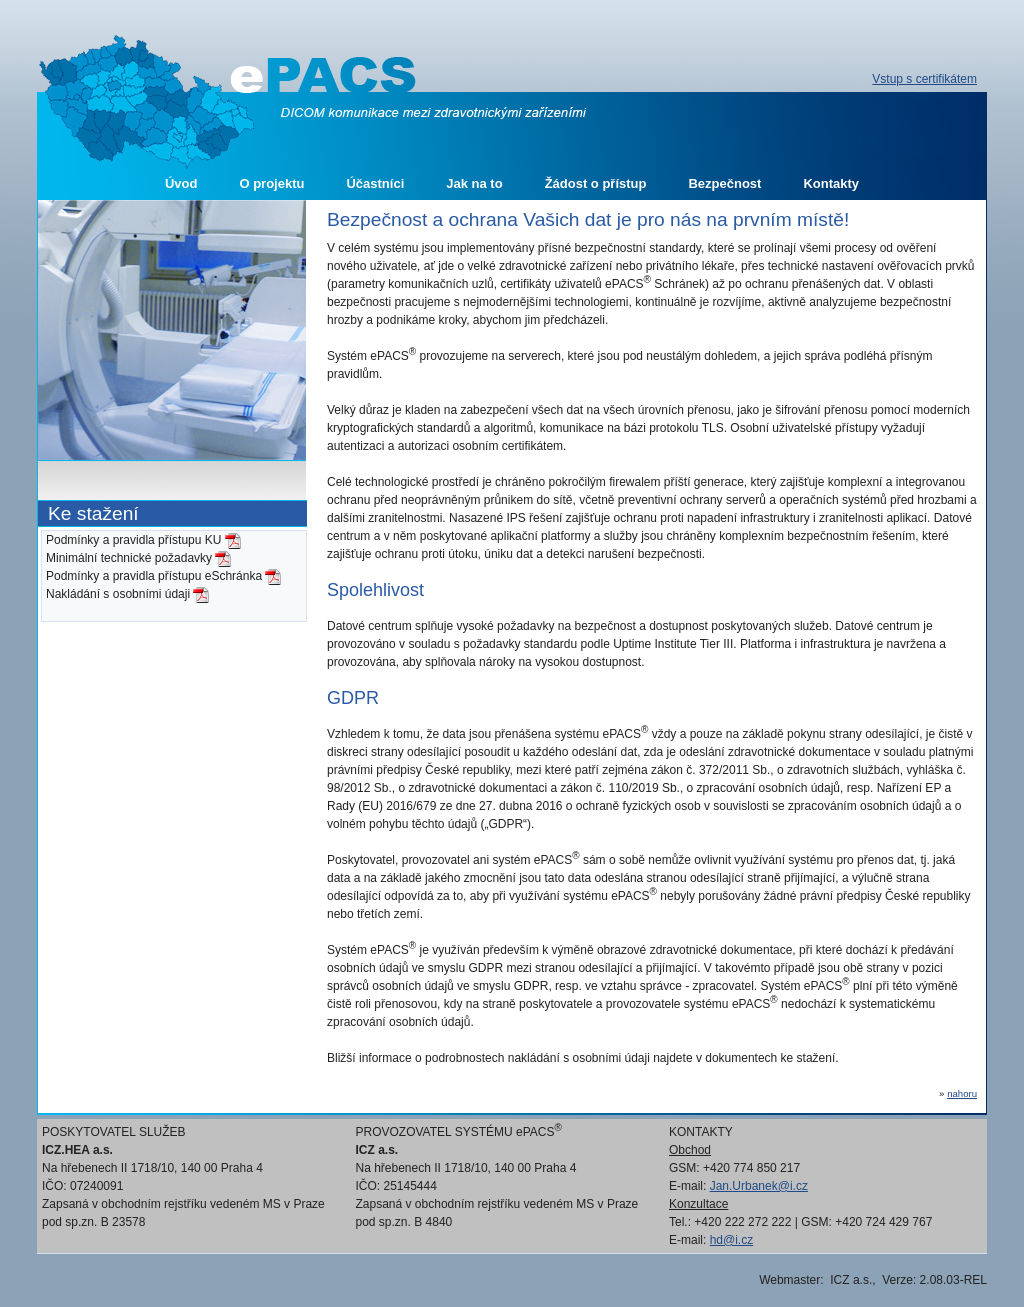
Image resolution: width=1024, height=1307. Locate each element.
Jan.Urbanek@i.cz (759, 1186)
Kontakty (831, 183)
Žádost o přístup (596, 183)
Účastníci (375, 183)
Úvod (181, 183)
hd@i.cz (732, 1240)
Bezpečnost (724, 183)
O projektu (271, 183)
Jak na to (474, 183)
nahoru (962, 1093)
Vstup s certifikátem (924, 79)
